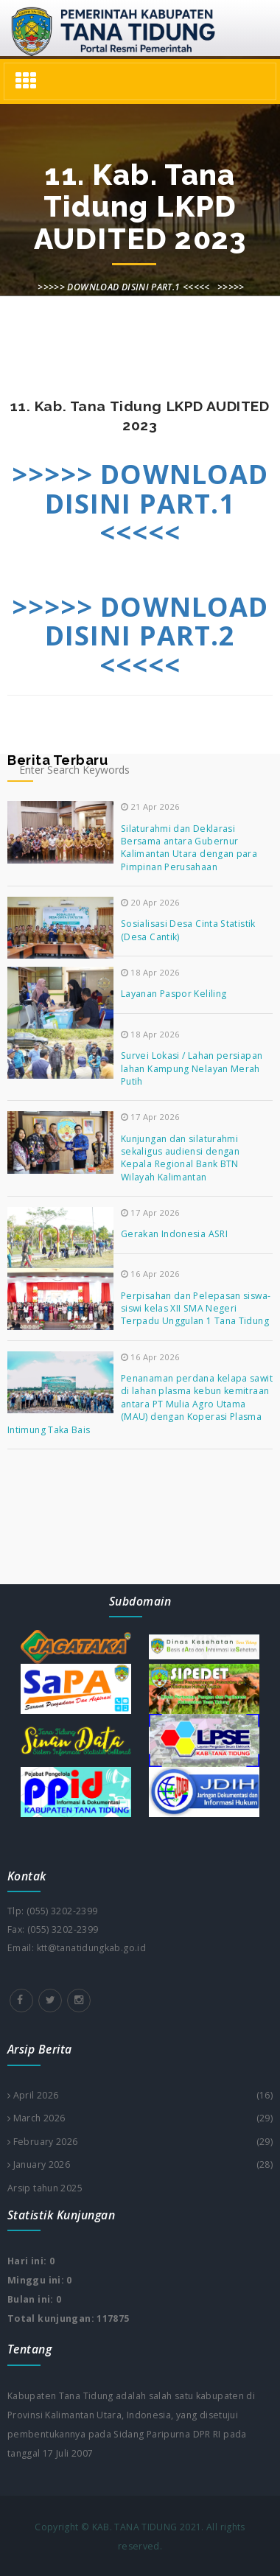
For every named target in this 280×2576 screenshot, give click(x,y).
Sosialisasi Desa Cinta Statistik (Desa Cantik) (188, 929)
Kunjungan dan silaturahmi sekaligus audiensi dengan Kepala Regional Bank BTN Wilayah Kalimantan (180, 1158)
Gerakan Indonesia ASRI (174, 1234)
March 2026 (140, 2118)
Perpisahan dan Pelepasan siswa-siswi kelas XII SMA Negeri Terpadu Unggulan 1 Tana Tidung (195, 1308)
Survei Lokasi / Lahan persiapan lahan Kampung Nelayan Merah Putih (191, 1068)
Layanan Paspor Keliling (173, 993)
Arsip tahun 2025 (45, 2188)
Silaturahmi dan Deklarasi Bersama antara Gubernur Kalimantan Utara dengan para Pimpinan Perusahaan (189, 847)
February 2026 (140, 2142)
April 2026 (140, 2095)
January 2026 (140, 2164)
